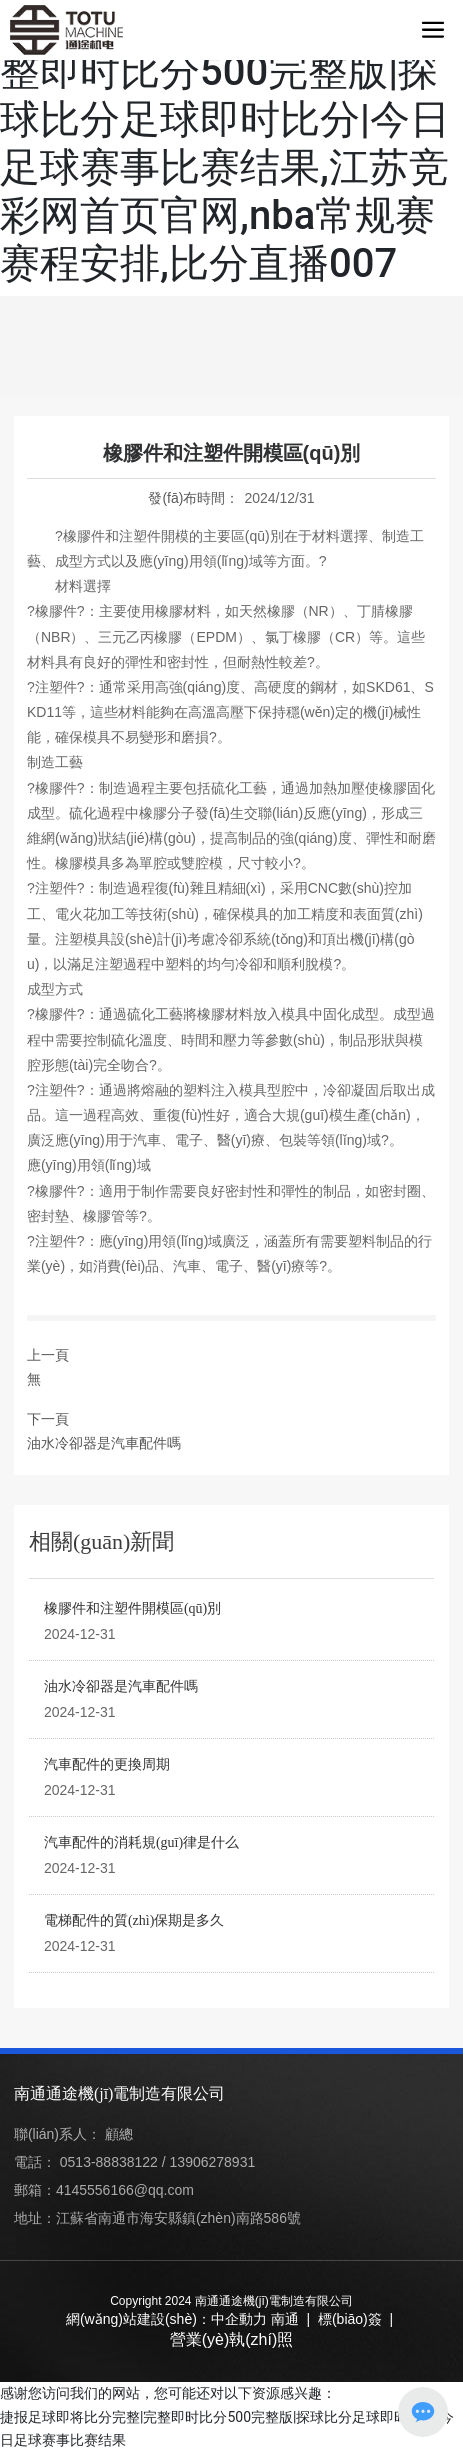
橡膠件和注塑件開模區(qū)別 (132, 1608)
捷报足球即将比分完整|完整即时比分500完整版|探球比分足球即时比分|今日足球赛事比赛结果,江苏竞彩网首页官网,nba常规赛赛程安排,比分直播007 (225, 143)
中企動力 (239, 2319)
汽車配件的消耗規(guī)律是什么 (141, 1842)
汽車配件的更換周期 (107, 1764)
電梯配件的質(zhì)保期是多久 (134, 1920)
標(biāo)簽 (350, 2319)
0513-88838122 (109, 2162)
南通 (285, 2319)
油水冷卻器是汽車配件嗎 (104, 1443)
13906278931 (213, 2162)
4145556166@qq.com (125, 2190)
